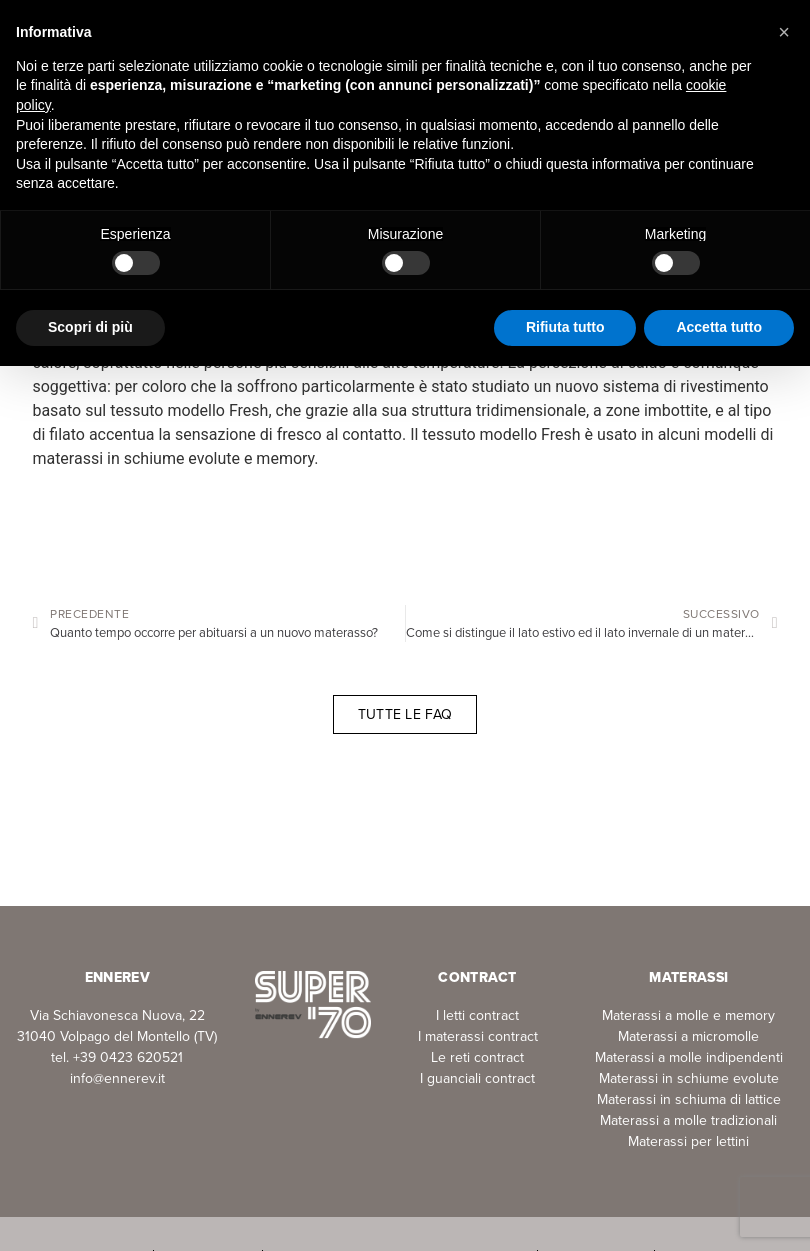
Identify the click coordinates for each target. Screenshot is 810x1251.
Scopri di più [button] (90, 327)
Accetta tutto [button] (719, 327)
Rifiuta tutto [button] (565, 327)
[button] (784, 32)
